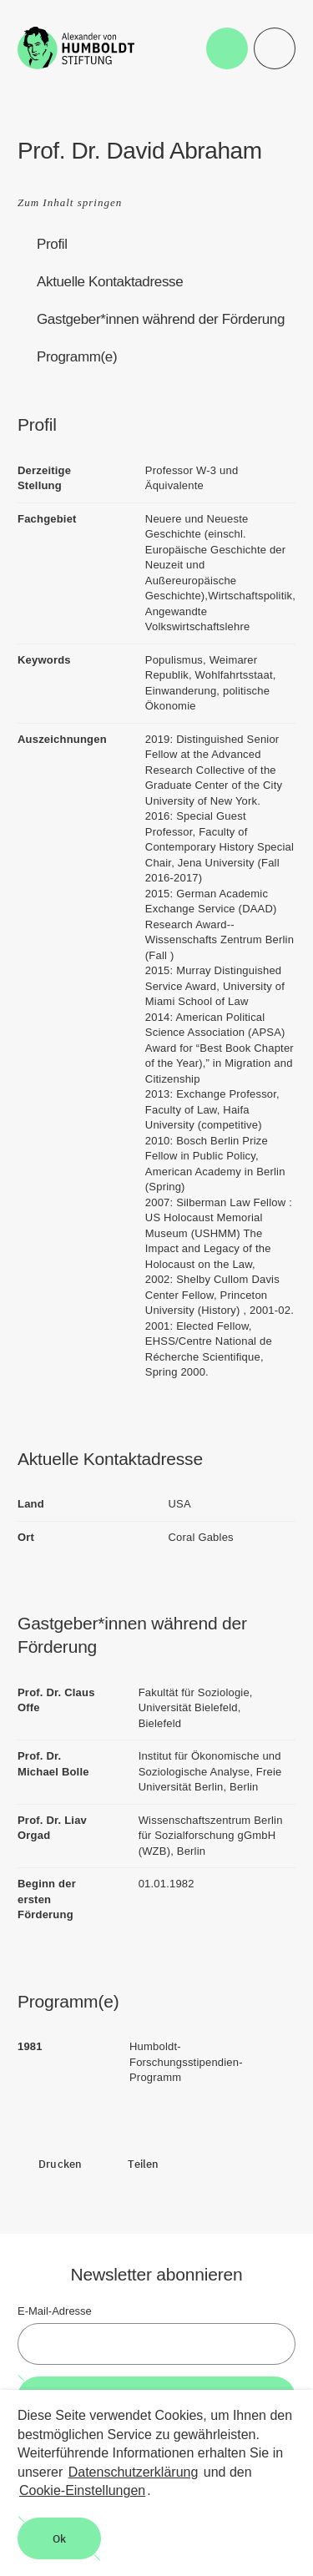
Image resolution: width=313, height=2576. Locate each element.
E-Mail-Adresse (55, 2311)
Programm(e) (77, 357)
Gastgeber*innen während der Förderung (161, 319)
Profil (52, 244)
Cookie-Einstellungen (82, 2490)
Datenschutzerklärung (133, 2472)
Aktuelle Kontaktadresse (110, 282)
